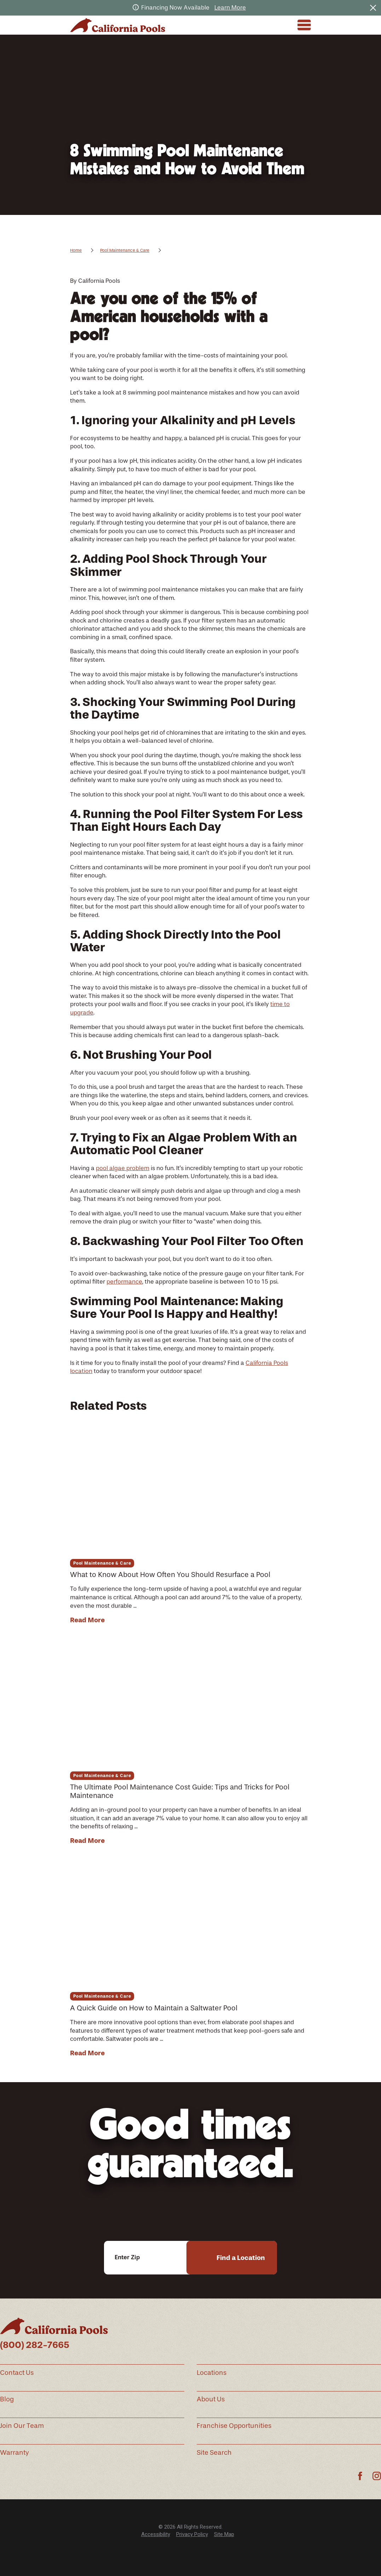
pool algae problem (122, 1168)
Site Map (224, 2534)
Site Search (214, 2453)
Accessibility (155, 2534)
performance (124, 1281)
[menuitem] (155, 2534)
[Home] (117, 25)
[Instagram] (377, 2476)
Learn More (230, 7)
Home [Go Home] (76, 250)
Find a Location (241, 2258)
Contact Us (17, 2373)
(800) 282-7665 (34, 2345)
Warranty (14, 2453)
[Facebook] (360, 2476)
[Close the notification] (373, 8)
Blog (7, 2399)
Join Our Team (22, 2426)
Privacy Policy (192, 2534)
